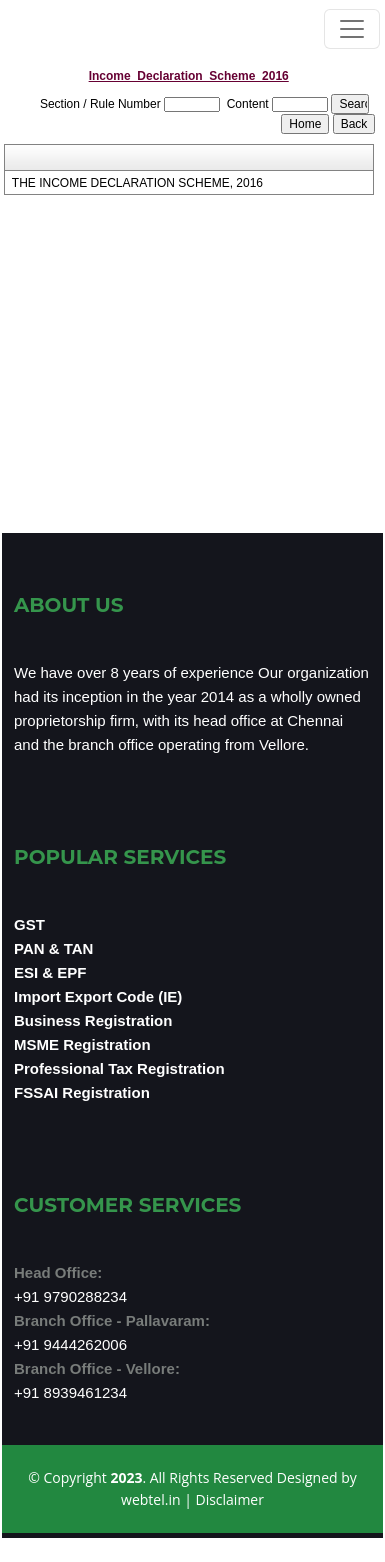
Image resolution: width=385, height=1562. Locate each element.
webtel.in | (158, 1499)
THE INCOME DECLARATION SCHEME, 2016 (137, 183)
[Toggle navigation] (352, 29)
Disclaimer (229, 1499)
